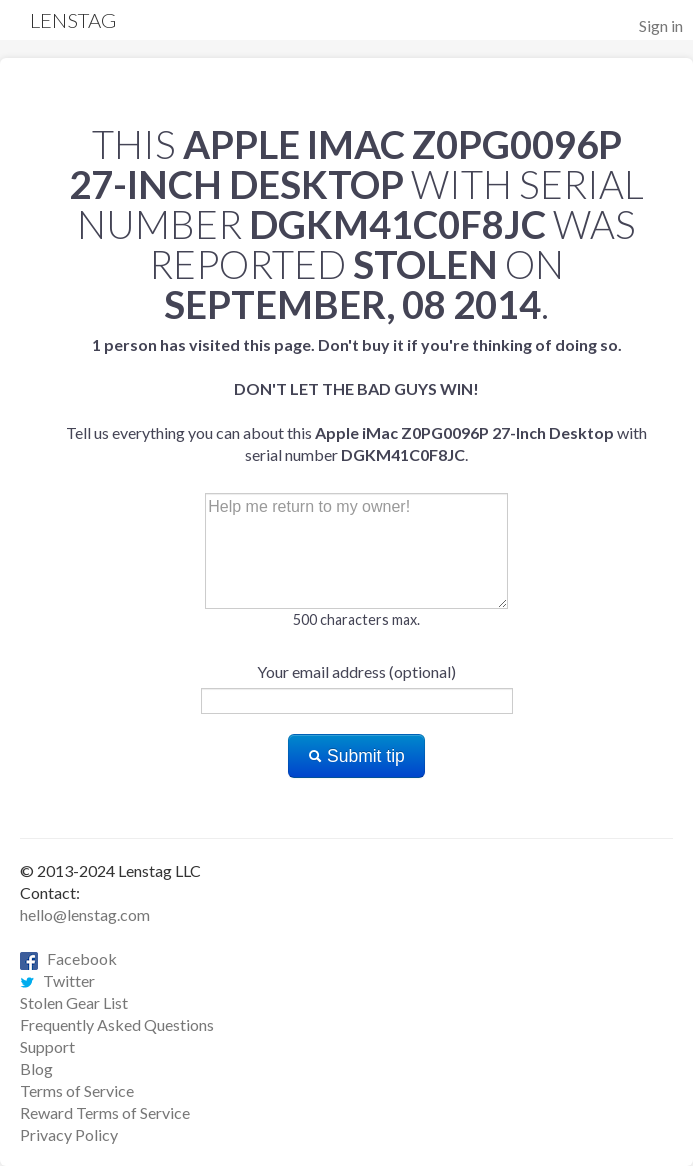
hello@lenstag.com (85, 914)
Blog (36, 1068)
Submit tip (356, 756)
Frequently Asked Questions (117, 1024)
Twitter (57, 980)
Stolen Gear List (74, 1002)
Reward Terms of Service (105, 1112)
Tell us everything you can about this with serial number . (356, 399)
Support (47, 1046)
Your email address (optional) (356, 671)
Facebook (68, 958)
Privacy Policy (69, 1134)
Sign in (661, 25)
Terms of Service (77, 1090)
